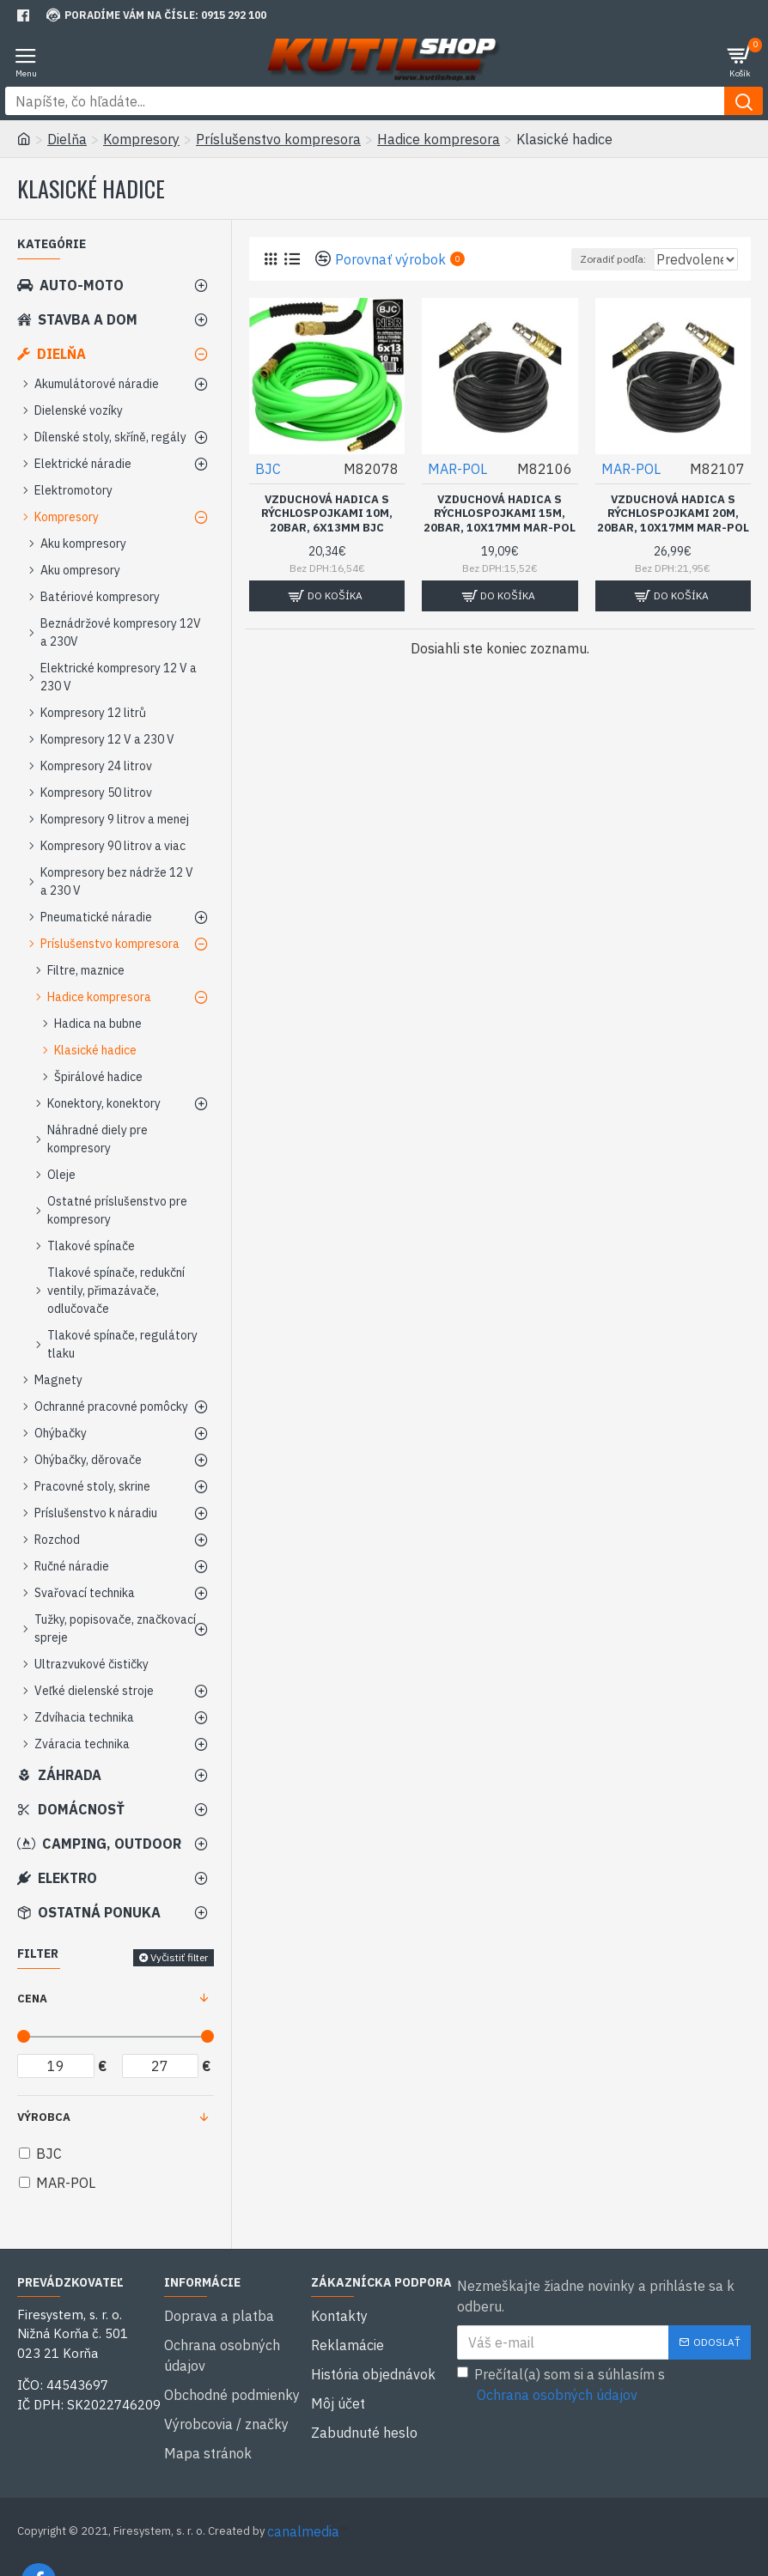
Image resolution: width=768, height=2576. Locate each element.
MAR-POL (457, 468)
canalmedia (303, 2488)
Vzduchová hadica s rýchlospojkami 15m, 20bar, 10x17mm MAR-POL (500, 514)
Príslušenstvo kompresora (278, 139)
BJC (268, 468)
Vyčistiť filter (179, 1957)
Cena (32, 1998)
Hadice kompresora (438, 139)
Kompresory (141, 139)
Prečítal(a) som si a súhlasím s (561, 2385)
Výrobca (43, 2117)
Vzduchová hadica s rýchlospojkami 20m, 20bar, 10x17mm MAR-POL (673, 514)
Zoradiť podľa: (539, 258)
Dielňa (67, 139)
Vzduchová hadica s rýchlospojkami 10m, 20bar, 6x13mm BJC (327, 514)
